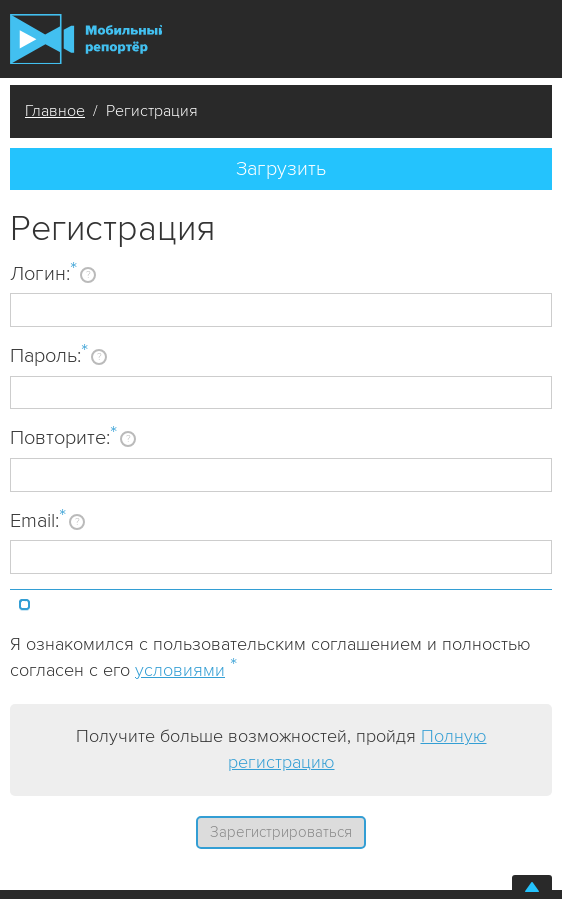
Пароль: (49, 355)
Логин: (43, 273)
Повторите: (63, 437)
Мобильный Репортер (86, 38)
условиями (180, 670)
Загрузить (281, 169)
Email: (38, 520)
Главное (55, 111)
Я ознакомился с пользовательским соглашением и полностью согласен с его (270, 657)
